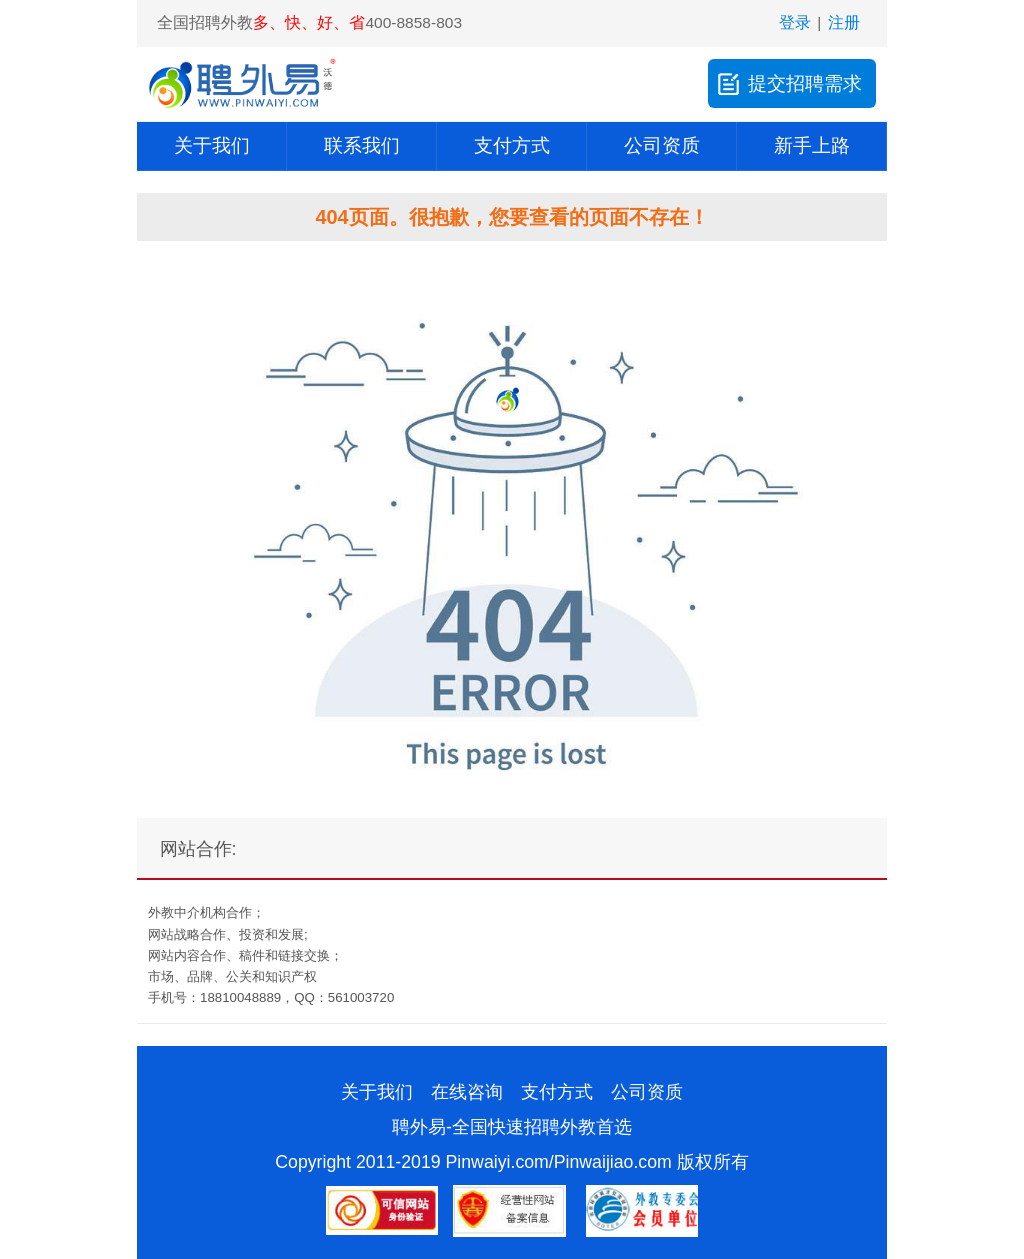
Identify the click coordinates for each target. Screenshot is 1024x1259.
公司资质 (662, 145)
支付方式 (512, 145)
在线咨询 (467, 1092)
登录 (795, 22)
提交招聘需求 (787, 83)
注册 (844, 22)
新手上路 (812, 145)
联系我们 (362, 145)
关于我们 (212, 145)
